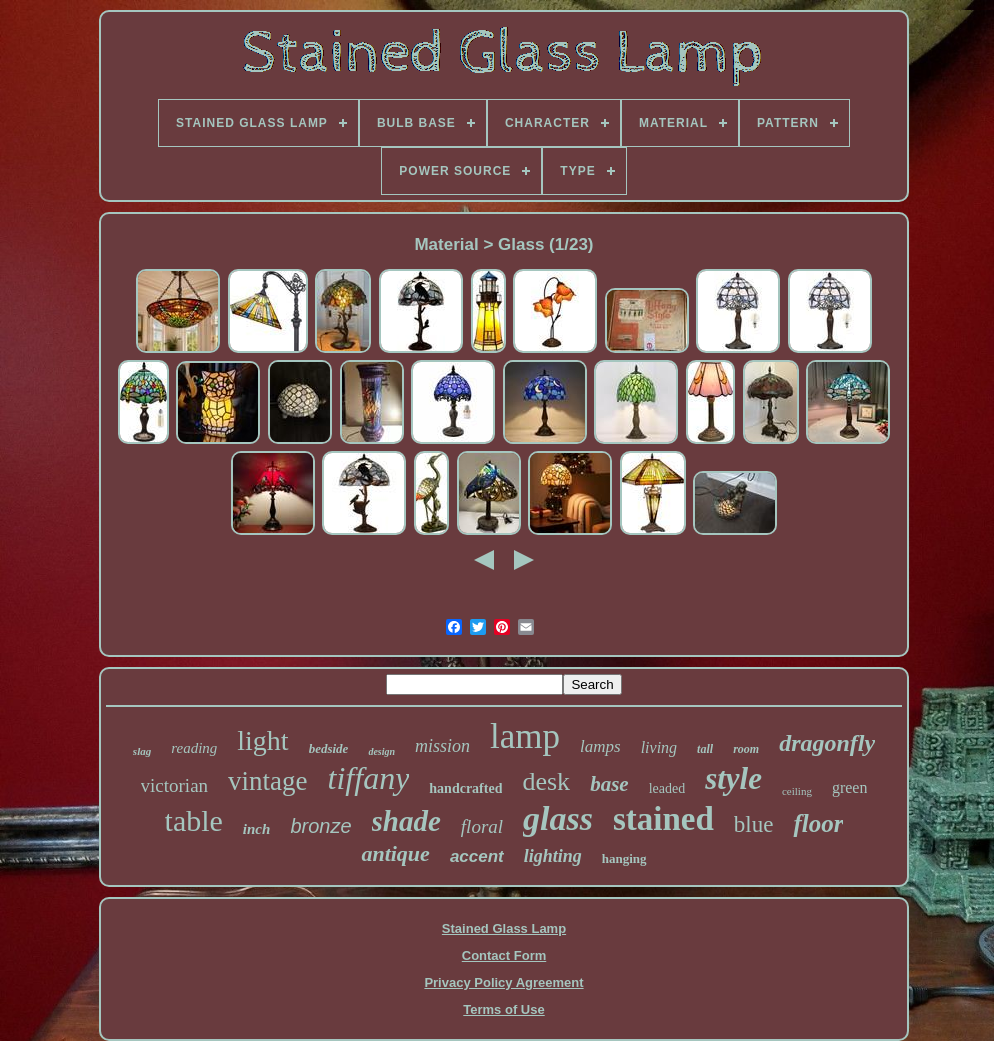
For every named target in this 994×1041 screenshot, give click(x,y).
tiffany (369, 778)
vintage (267, 781)
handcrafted (465, 788)
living (659, 747)
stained (663, 819)
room (746, 749)
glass (558, 818)
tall (705, 749)
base (609, 784)
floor (818, 823)
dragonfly (827, 743)
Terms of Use (503, 1009)
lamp (525, 736)
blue (754, 824)
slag (142, 751)
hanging (624, 858)
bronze (320, 826)
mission (442, 746)
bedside (329, 748)
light (262, 740)
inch (257, 829)
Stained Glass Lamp (504, 928)
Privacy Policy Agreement (503, 982)
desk (546, 781)
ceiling (797, 791)
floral (482, 826)
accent (477, 856)
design (381, 751)
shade (406, 821)
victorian (175, 785)
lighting (553, 856)
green (850, 787)
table (194, 820)
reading (194, 748)
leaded (667, 788)
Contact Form (504, 955)
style (733, 778)
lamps (600, 746)
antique (395, 853)
